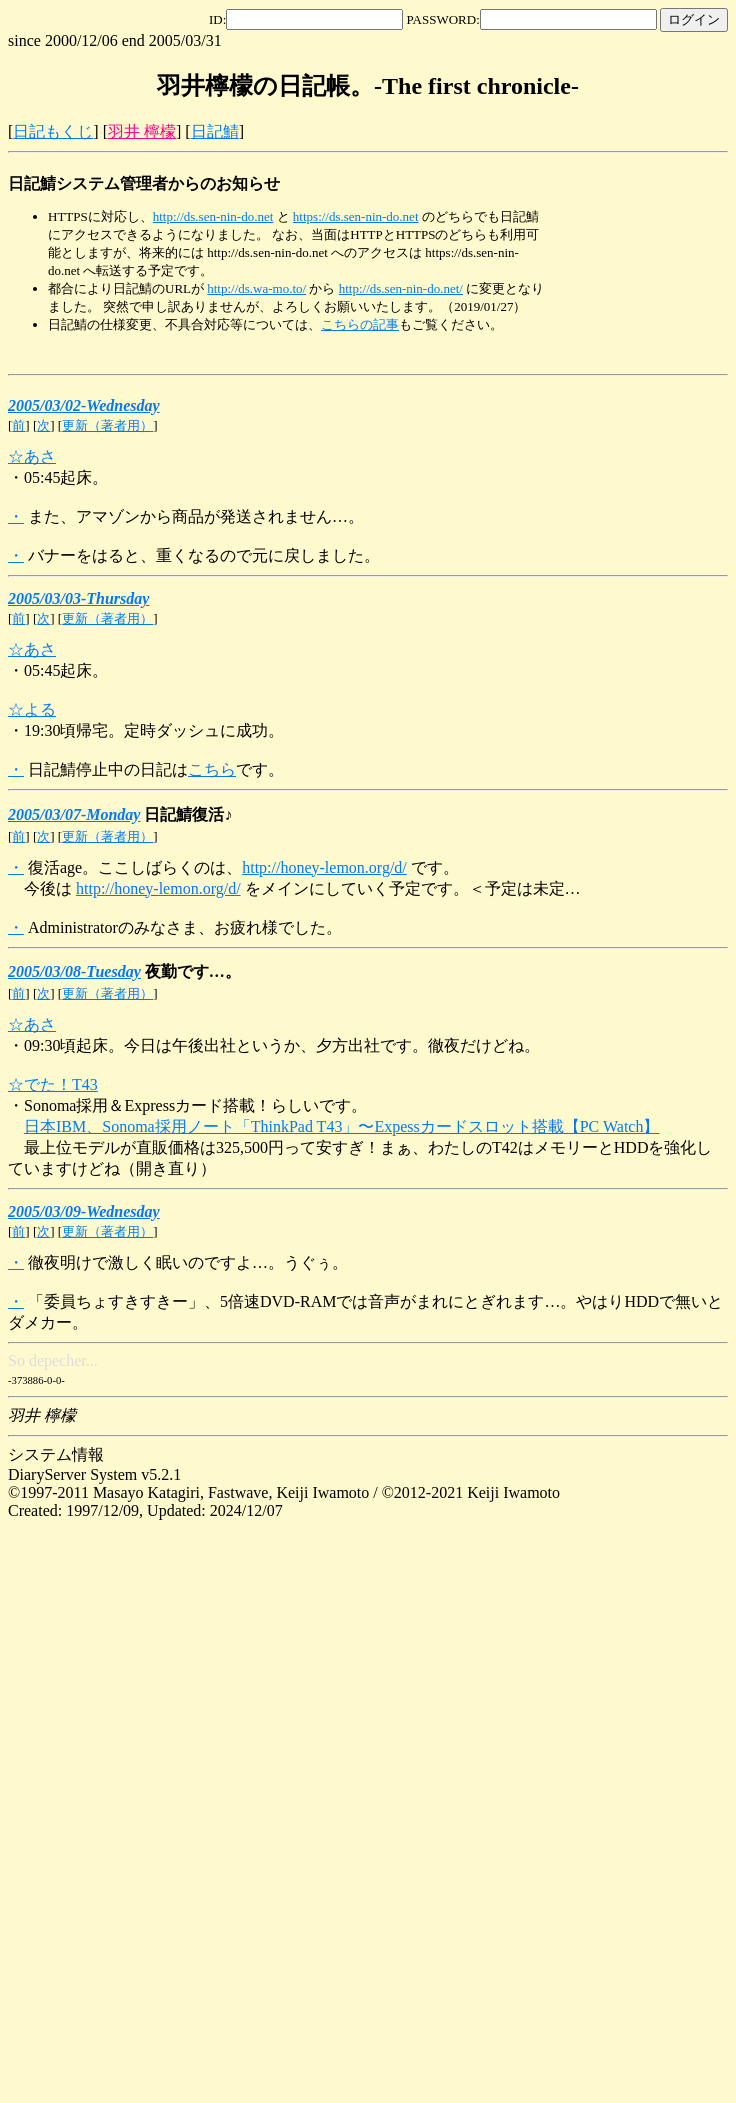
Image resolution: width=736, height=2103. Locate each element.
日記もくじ (53, 131)
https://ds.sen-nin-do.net (356, 216)
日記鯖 (215, 131)
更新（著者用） (107, 425)
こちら (212, 769)
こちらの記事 (360, 324)
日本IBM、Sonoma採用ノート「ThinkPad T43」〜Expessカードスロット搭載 (294, 1126)
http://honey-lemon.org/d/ (324, 867)
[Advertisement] (638, 236)
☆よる (32, 709)
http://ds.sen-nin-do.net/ (401, 288)
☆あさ (32, 456)
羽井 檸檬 (142, 131)
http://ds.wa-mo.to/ (256, 288)
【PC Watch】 (612, 1126)
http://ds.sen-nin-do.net (213, 216)
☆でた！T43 (53, 1084)
